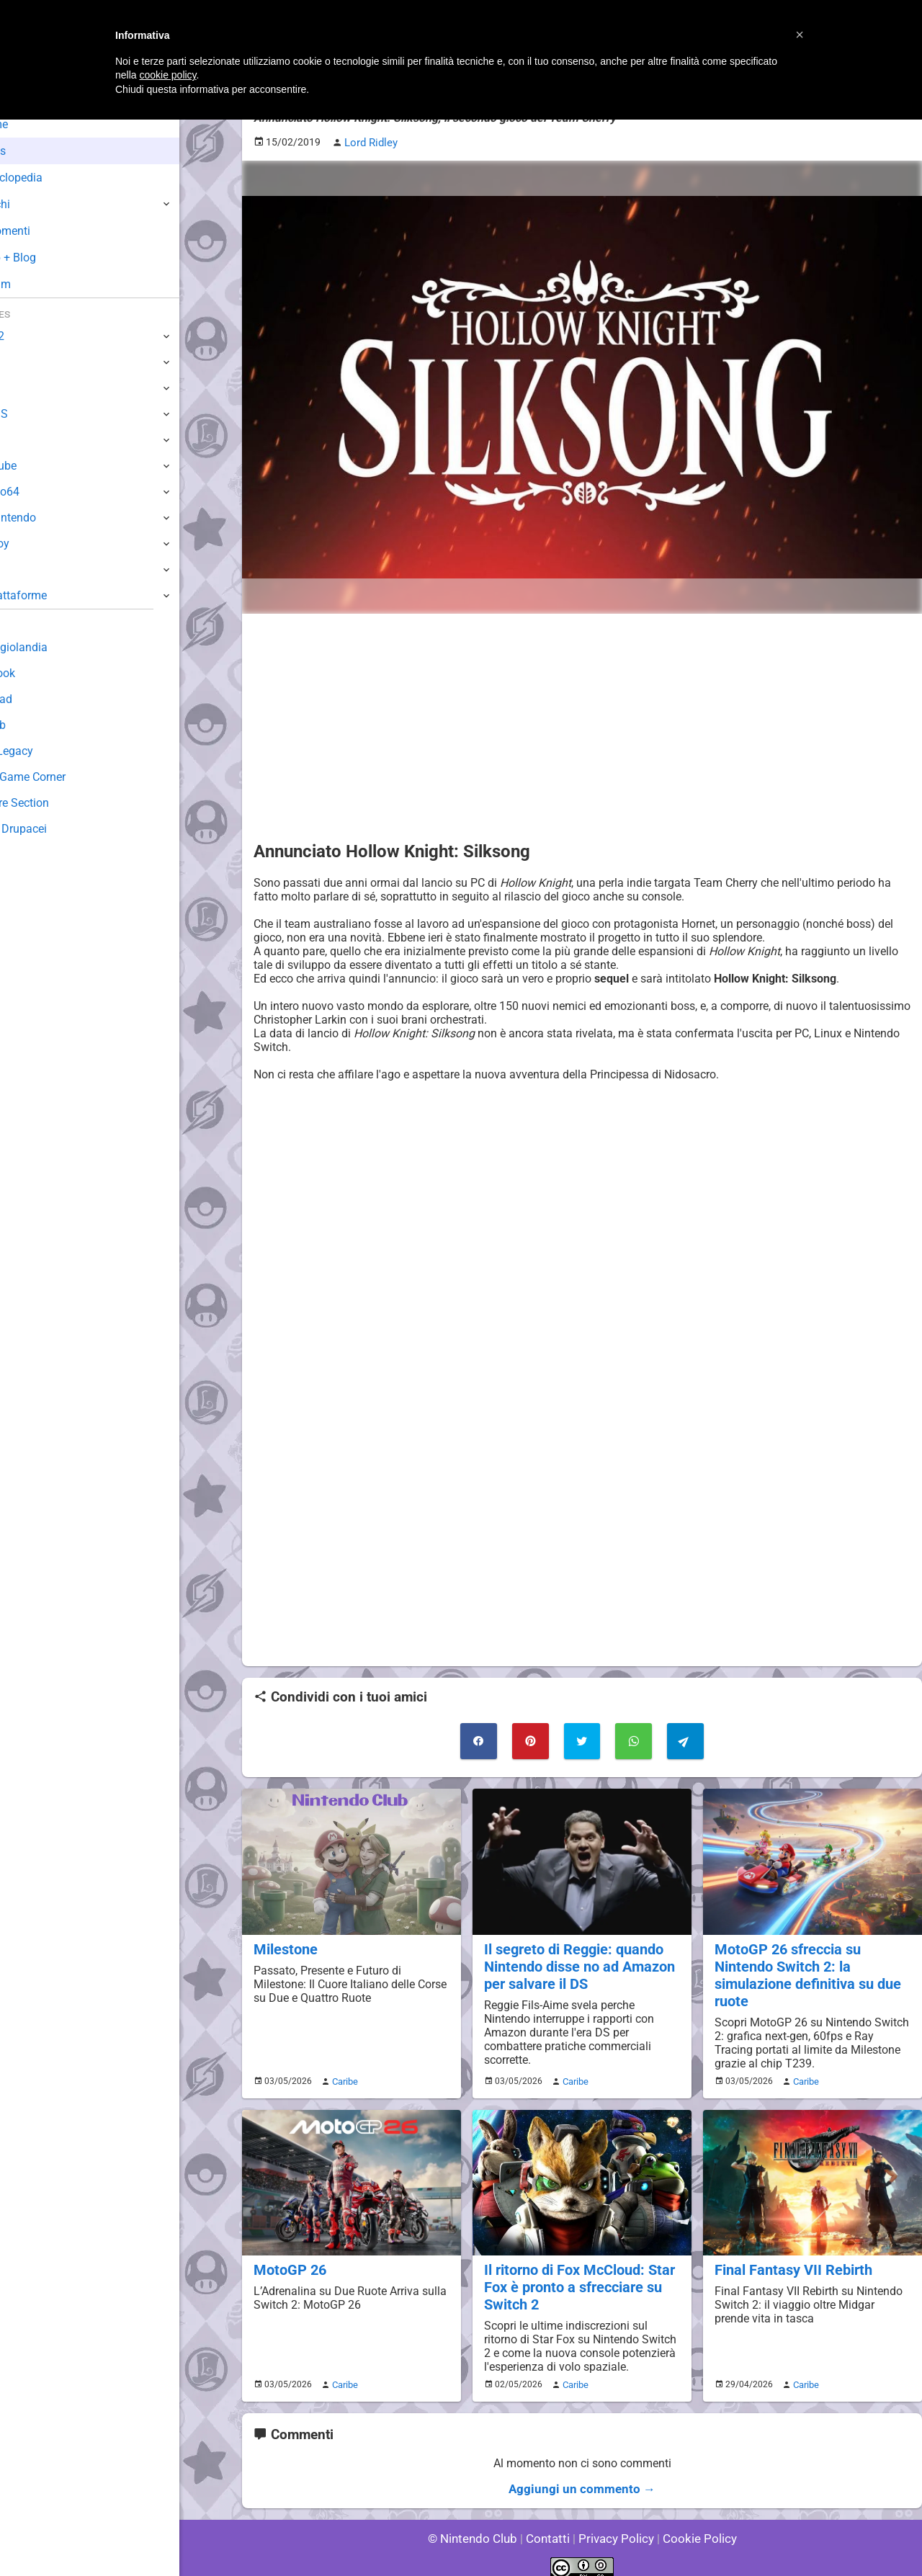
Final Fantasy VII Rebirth (791, 2261)
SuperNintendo (50, 517)
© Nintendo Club (479, 2525)
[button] (799, 34)
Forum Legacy (48, 751)
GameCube (40, 466)
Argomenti (47, 231)
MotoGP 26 (288, 2261)
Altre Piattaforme (55, 595)
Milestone (284, 1944)
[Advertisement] (582, 725)
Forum (37, 284)
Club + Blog (49, 257)
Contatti (549, 2525)
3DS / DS (35, 414)
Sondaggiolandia (54, 647)
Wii (19, 440)
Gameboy (36, 543)
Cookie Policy (693, 2525)
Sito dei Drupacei (55, 829)
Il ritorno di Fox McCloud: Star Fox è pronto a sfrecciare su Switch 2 (576, 2278)
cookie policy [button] (167, 75)
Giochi (36, 204)
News (35, 151)
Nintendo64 (41, 491)
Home (36, 124)
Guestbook (39, 673)
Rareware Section (56, 803)
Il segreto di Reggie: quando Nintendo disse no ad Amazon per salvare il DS (576, 1960)
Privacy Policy (614, 2525)
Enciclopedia (53, 177)
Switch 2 (33, 336)
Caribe (343, 2073)
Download (37, 699)
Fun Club (34, 725)
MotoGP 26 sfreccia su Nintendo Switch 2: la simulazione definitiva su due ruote (805, 1969)
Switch (29, 362)
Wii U (24, 388)
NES (22, 569)
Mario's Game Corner (65, 777)
